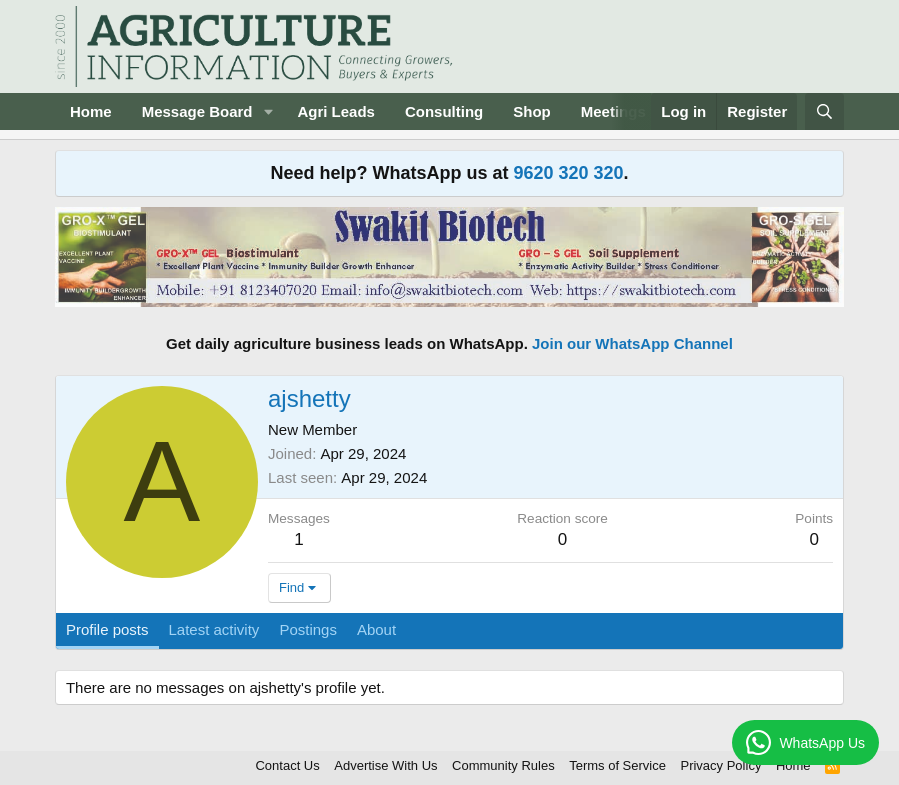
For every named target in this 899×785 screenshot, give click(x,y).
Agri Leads (336, 111)
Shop (532, 111)
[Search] (824, 111)
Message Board (197, 111)
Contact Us (287, 765)
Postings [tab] (308, 629)
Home (91, 111)
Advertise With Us (385, 765)
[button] (268, 111)
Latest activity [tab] (214, 629)
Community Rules (503, 765)
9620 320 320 (568, 173)
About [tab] (376, 629)
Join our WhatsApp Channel (632, 343)
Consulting (444, 111)
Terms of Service (617, 765)
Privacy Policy (720, 765)
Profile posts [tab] (107, 629)
